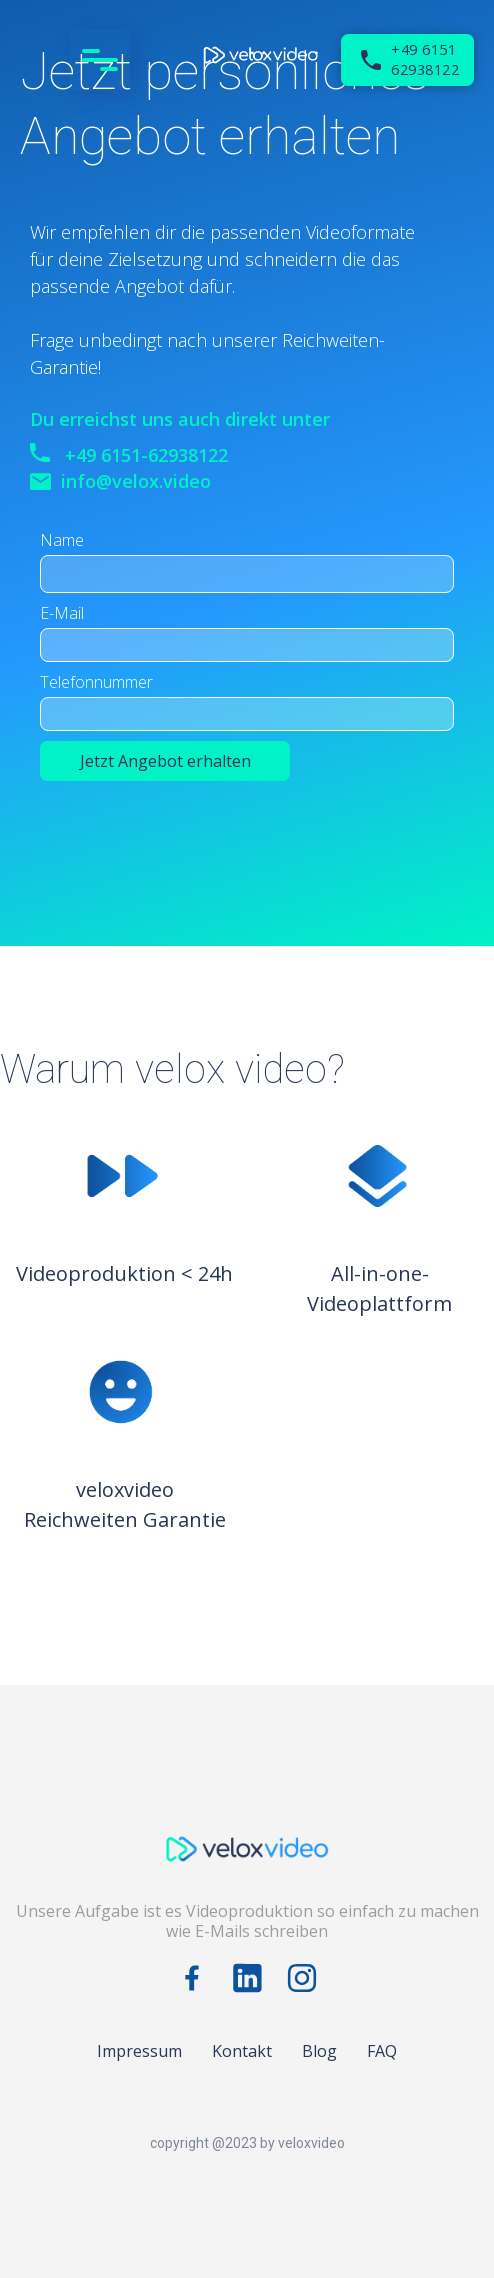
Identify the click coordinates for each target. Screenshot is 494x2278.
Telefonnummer (96, 682)
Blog (319, 2051)
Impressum (139, 2051)
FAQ (382, 2051)
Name (62, 540)
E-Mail (62, 613)
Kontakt (242, 2051)
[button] (105, 60)
